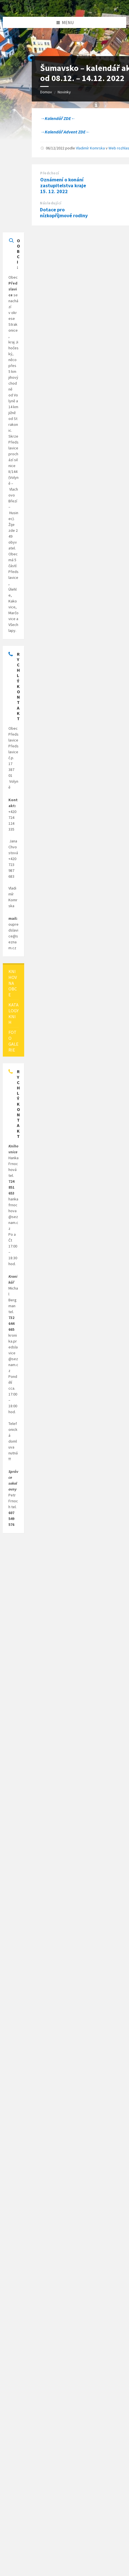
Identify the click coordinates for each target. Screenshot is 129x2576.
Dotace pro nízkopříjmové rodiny (64, 212)
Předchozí (49, 173)
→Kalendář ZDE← (57, 118)
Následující (51, 203)
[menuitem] (13, 983)
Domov (46, 91)
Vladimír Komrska (90, 148)
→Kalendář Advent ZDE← (65, 132)
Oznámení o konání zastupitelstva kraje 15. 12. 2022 (63, 185)
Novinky (64, 91)
